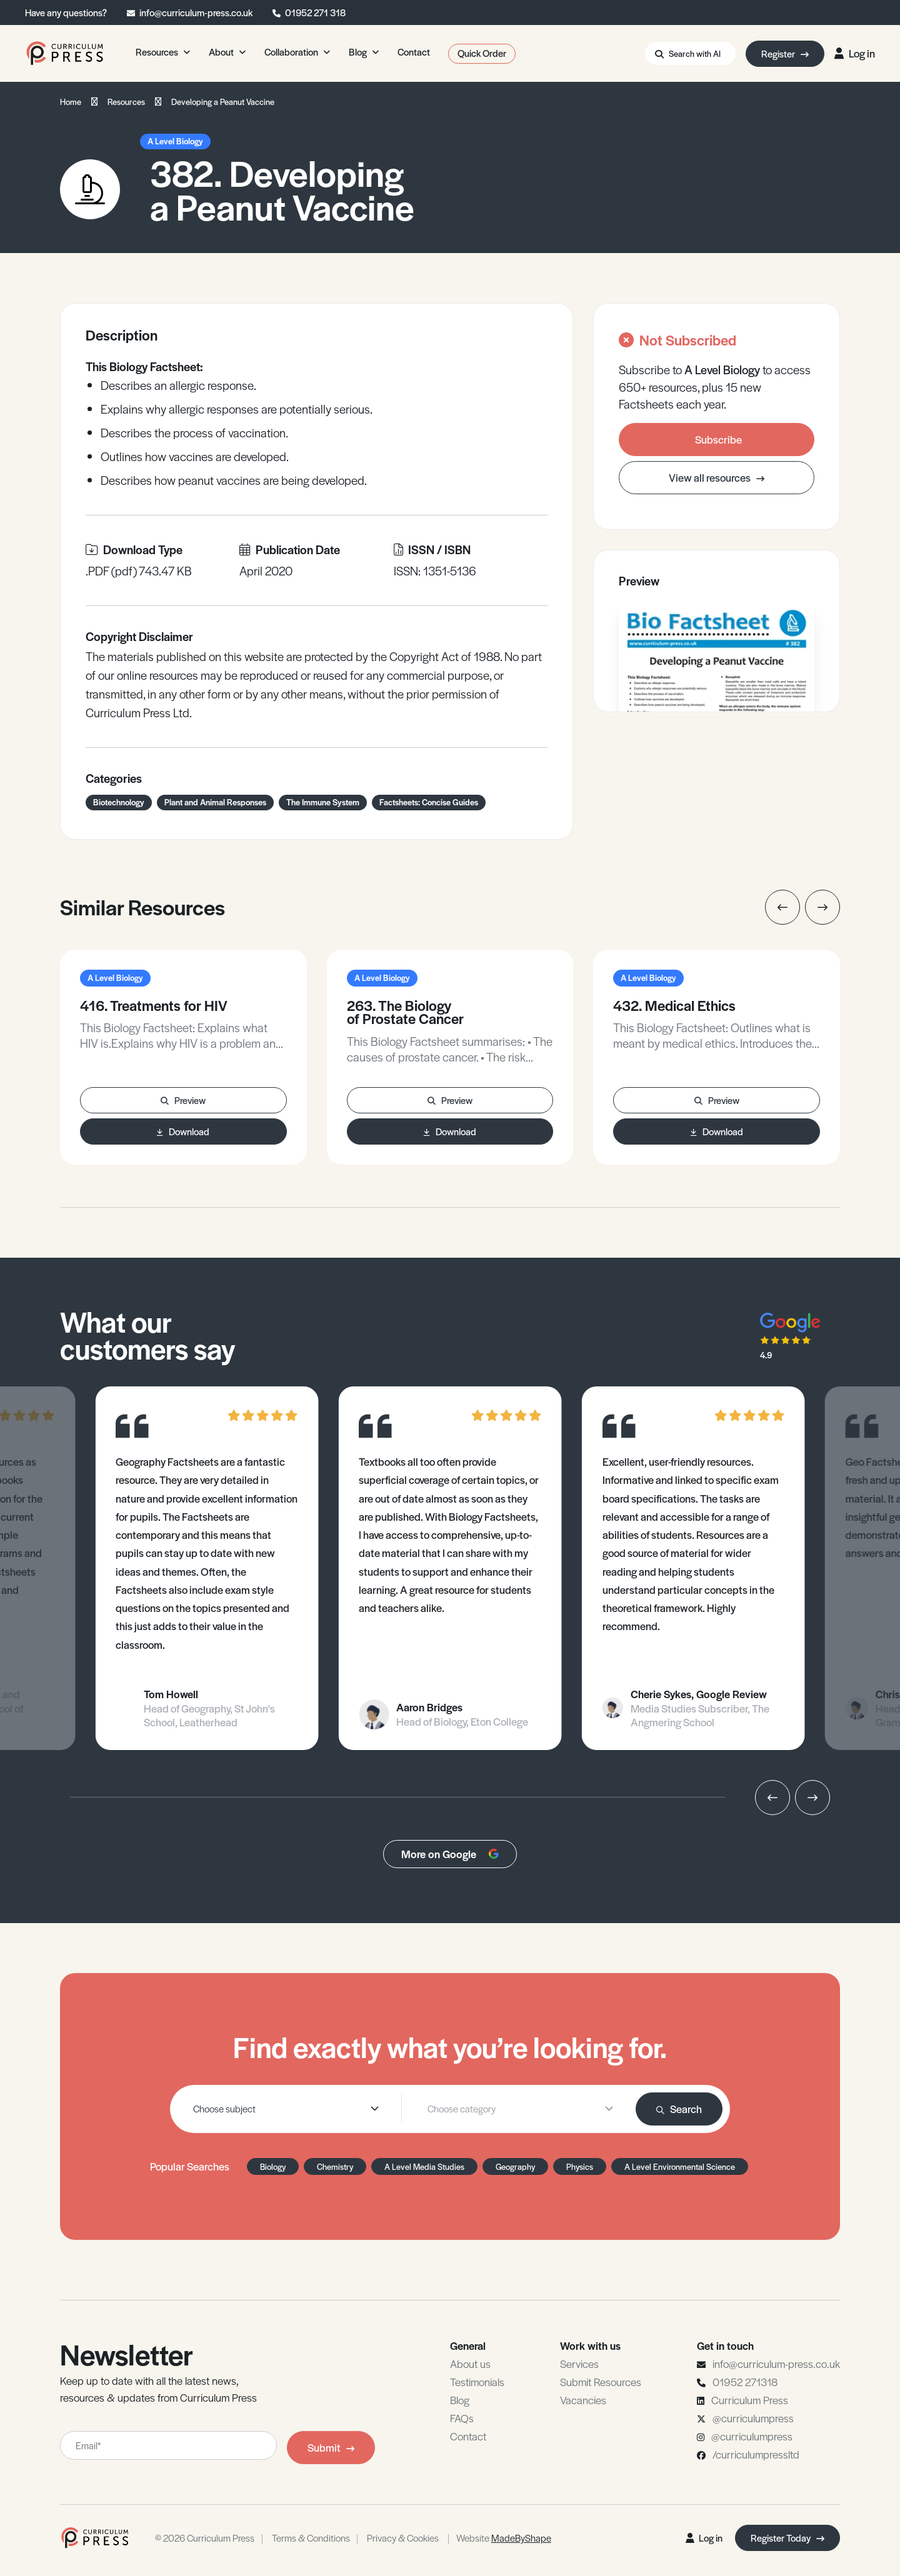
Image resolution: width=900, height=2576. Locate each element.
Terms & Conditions (311, 2537)
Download (183, 1131)
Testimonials (477, 2381)
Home (70, 101)
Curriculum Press (749, 2399)
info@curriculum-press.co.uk (195, 12)
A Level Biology (175, 141)
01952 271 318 (315, 12)
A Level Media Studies (424, 2166)
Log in (854, 53)
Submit (331, 2447)
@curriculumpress (753, 2417)
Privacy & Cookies (403, 2537)
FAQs (462, 2417)
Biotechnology (118, 802)
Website (503, 2537)
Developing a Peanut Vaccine (222, 101)
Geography (515, 2166)
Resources (126, 101)
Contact (468, 2436)
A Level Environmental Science (679, 2166)
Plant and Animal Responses (215, 802)
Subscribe (718, 439)
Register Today (787, 2537)
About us (470, 2363)
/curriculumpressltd (755, 2454)
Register (785, 53)
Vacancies (583, 2399)
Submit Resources (600, 2381)
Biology (273, 2166)
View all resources (716, 477)
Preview (183, 1099)
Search (679, 2108)
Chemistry (335, 2166)
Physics (579, 2166)
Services (579, 2363)
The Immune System (322, 802)
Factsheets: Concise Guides (428, 802)
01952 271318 (745, 2381)
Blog (459, 2399)
